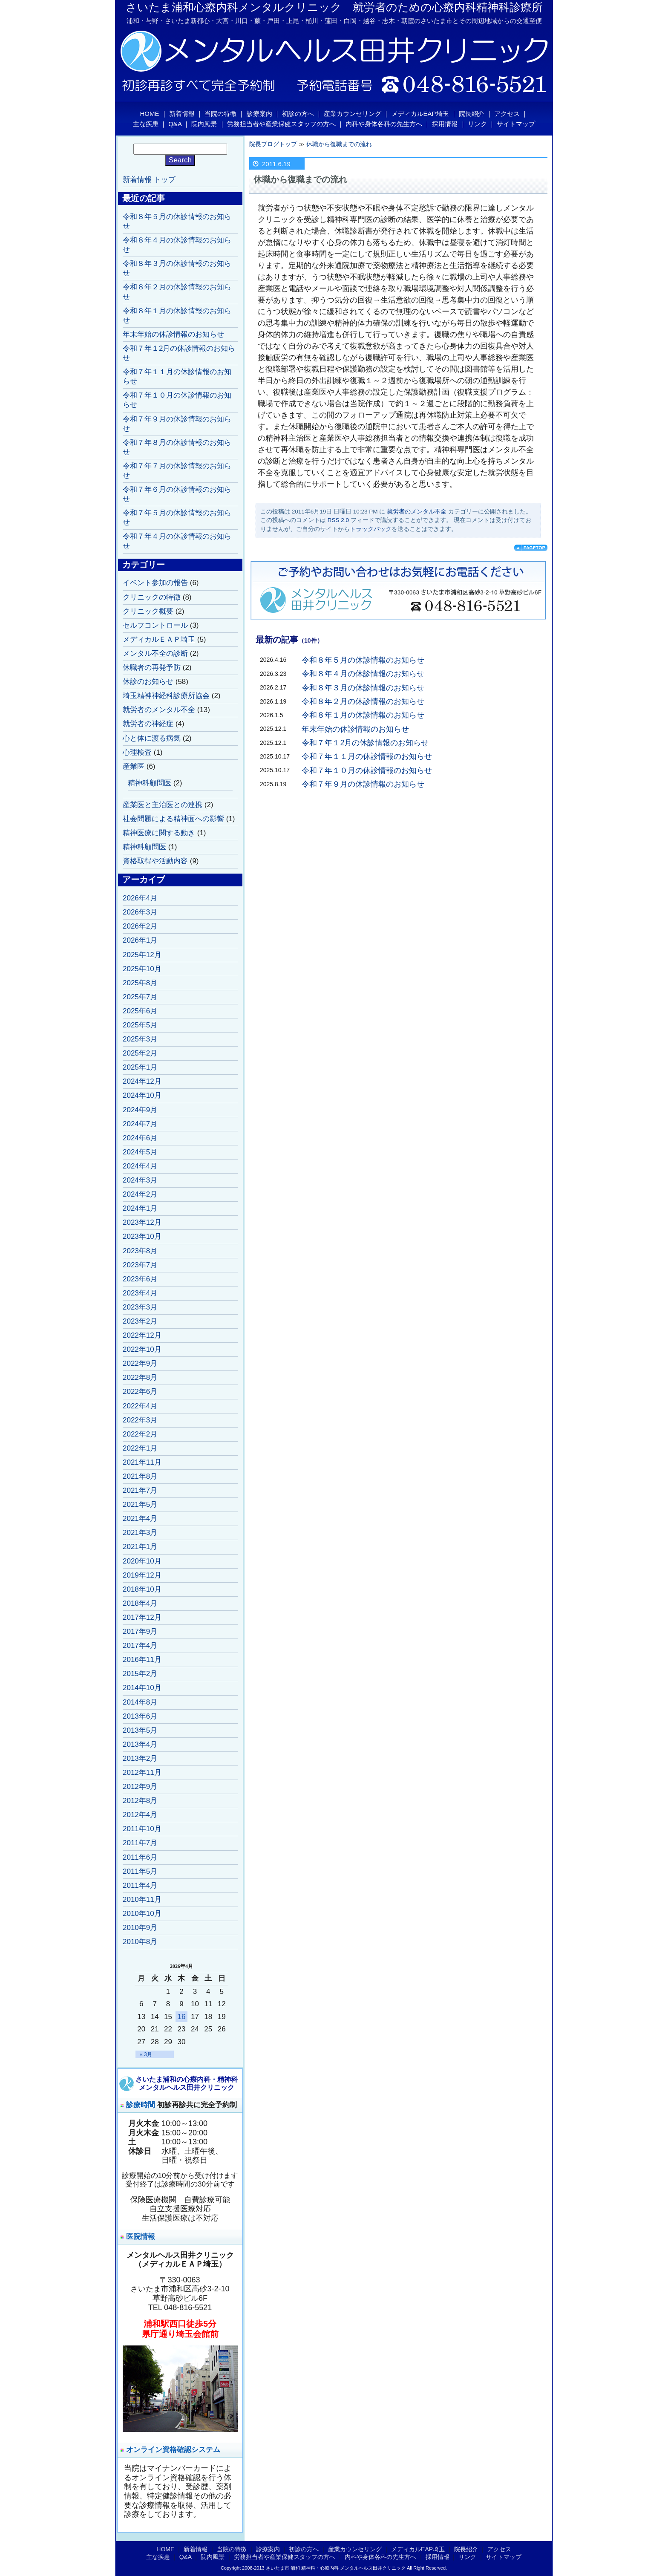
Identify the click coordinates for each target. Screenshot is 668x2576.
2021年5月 (140, 1504)
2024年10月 (142, 1095)
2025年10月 (142, 969)
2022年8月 (140, 1377)
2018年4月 (140, 1603)
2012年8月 (140, 1801)
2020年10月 (142, 1561)
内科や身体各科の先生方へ (384, 123)
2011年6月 (140, 1857)
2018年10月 (142, 1589)
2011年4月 (140, 1885)
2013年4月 (140, 1744)
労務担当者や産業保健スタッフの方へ (281, 123)
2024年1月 (140, 1208)
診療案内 (259, 113)
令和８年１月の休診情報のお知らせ (363, 715)
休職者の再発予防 (152, 667)
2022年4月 (140, 1406)
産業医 (133, 766)
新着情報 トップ (149, 180)
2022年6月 (140, 1392)
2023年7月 (140, 1265)
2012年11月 (142, 1772)
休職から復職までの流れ (339, 144)
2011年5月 (140, 1871)
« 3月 (146, 2054)
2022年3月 (140, 1420)
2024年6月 (140, 1138)
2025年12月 (142, 955)
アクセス (507, 113)
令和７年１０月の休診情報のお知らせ (367, 770)
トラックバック (371, 529)
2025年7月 (140, 997)
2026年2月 (140, 926)
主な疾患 (145, 123)
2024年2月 (140, 1194)
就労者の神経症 (148, 724)
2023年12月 (142, 1222)
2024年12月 (142, 1081)
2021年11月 (142, 1462)
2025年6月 (140, 1011)
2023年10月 (142, 1236)
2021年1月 (140, 1547)
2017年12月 (142, 1617)
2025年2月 (140, 1053)
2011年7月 (140, 1843)
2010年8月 (140, 1942)
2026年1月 (140, 940)
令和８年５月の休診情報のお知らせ (363, 660)
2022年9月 (140, 1363)
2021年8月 (140, 1476)
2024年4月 (140, 1166)
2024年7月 (140, 1124)
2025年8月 (140, 983)
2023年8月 (140, 1251)
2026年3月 (140, 912)
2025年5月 (140, 1025)
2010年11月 (142, 1899)
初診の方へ (298, 113)
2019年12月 (142, 1575)
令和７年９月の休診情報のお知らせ (363, 784)
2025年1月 (140, 1067)
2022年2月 (140, 1434)
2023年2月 (140, 1321)
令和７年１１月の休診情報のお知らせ (367, 756)
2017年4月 (140, 1645)
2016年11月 (142, 1660)
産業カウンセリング (352, 113)
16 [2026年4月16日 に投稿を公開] (182, 2017)
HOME (149, 113)
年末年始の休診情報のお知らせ (355, 729)
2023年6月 (140, 1279)
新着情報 (182, 113)
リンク (477, 123)
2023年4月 (140, 1293)
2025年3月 (140, 1039)
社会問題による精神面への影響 (173, 819)
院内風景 (204, 123)
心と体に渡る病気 (152, 738)
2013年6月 (140, 1716)
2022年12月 (142, 1335)
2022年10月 (142, 1349)
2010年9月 (140, 1928)
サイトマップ (516, 123)
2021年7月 (140, 1490)
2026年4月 (140, 898)
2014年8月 (140, 1702)
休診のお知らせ (148, 682)
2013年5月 (140, 1730)
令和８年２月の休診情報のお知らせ (363, 701)
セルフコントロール (155, 625)
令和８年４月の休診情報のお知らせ (363, 673)
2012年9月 (140, 1787)
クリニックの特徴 (152, 597)
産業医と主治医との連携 (162, 805)
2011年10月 (142, 1829)
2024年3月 (140, 1180)
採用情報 (445, 123)
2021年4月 (140, 1518)
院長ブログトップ (273, 144)
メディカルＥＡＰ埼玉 (159, 639)
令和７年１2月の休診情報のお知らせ (365, 742)
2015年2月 (140, 1674)
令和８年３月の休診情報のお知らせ (363, 688)
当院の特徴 (220, 113)
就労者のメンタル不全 (416, 511)
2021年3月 (140, 1533)
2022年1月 (140, 1448)
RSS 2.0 (338, 520)
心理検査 (137, 752)
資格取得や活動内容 (155, 861)
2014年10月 (142, 1688)
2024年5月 (140, 1152)
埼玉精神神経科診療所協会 (166, 696)
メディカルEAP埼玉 (420, 113)
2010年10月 (142, 1914)
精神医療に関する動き (159, 833)
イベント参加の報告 (155, 583)
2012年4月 (140, 1815)
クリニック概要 (148, 611)
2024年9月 (140, 1110)
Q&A (174, 123)
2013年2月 (140, 1758)
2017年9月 (140, 1631)
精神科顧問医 (149, 783)
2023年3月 (140, 1307)
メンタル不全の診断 (155, 653)
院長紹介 (471, 113)
